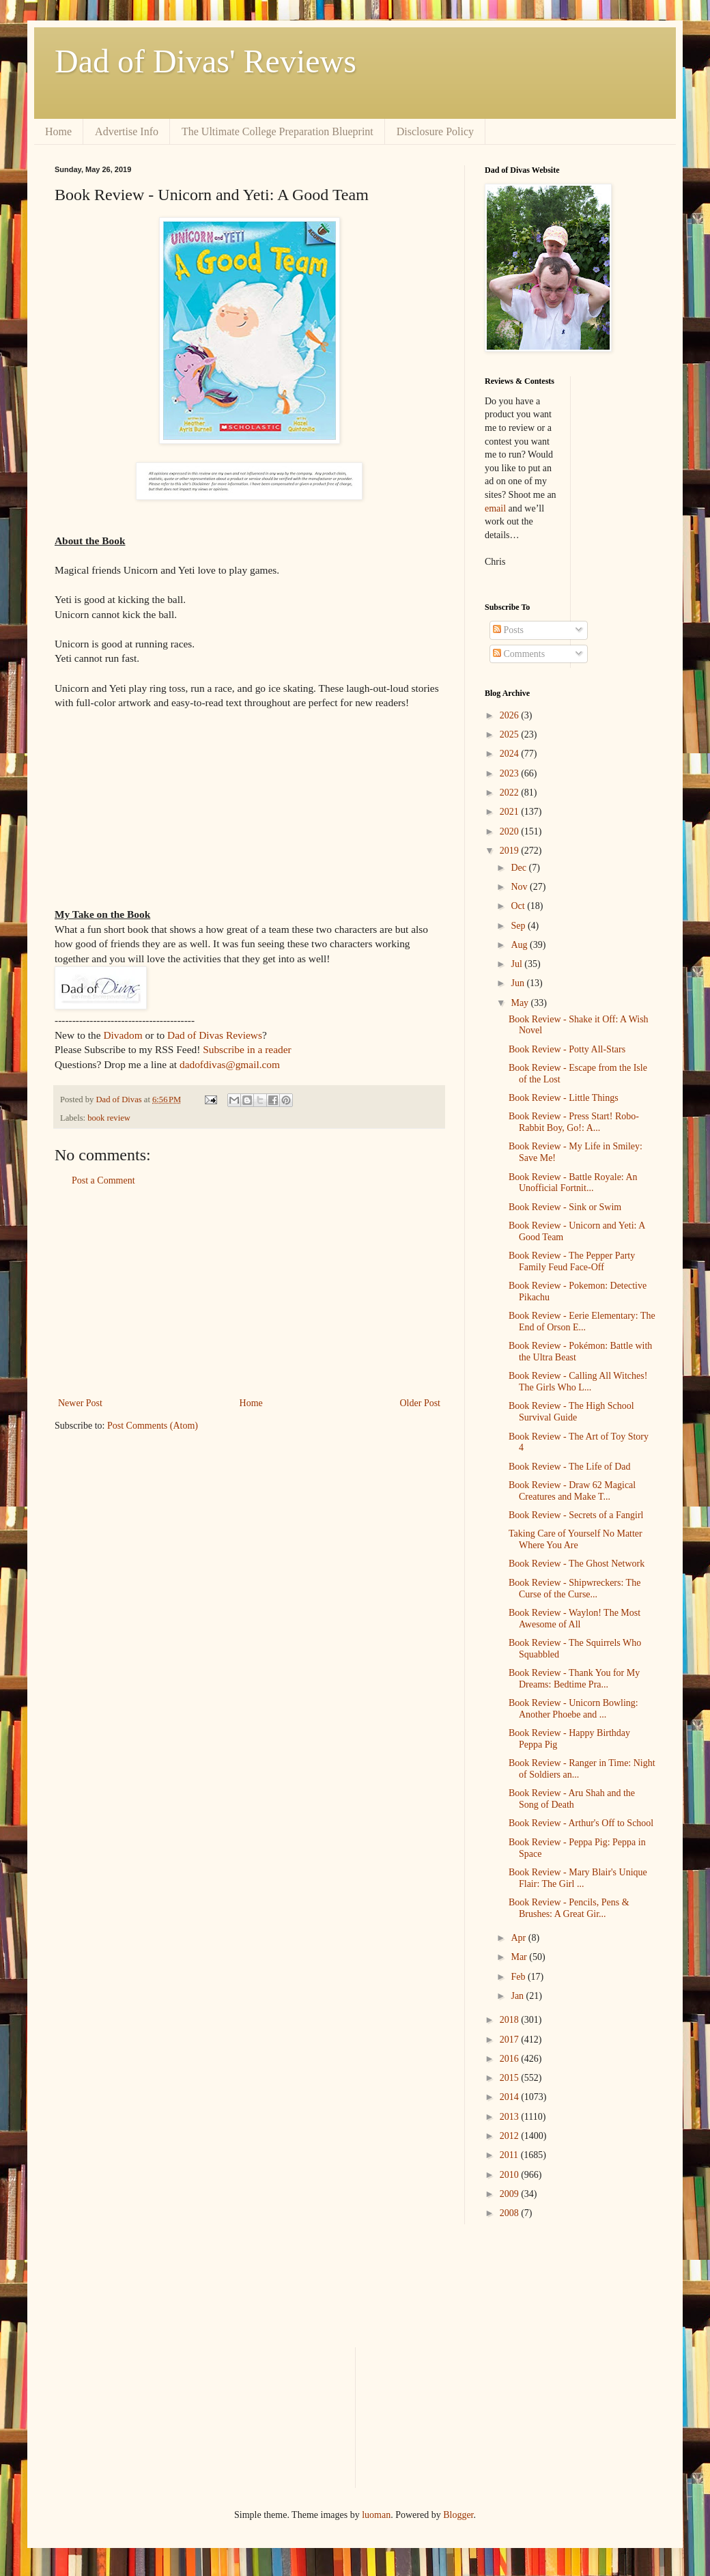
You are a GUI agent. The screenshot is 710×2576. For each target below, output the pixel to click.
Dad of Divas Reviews (214, 1035)
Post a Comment (103, 1180)
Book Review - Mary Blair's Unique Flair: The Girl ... (578, 1878)
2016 (511, 2059)
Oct (519, 906)
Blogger (458, 2515)
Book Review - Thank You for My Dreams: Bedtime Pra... (574, 1679)
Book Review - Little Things (564, 1098)
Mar (520, 1957)
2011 (510, 2155)
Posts (508, 630)
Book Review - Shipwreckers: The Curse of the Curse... (574, 1588)
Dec (519, 868)
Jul (517, 964)
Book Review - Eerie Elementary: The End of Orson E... (582, 1321)
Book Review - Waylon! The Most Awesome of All (574, 1618)
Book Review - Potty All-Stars (567, 1049)
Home (58, 131)
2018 (511, 2020)
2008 (511, 2213)
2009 (511, 2194)
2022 (511, 792)
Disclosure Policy (435, 131)
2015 (511, 2078)
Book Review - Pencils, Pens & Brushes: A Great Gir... (569, 1908)
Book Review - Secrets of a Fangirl (576, 1515)
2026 (511, 715)
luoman (376, 2515)
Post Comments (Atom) (152, 1425)
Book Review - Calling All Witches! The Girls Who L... (578, 1381)
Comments (519, 654)
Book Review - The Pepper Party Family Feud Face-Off (572, 1261)
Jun (518, 983)
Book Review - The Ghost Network (576, 1563)
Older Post (420, 1403)
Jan (518, 1996)
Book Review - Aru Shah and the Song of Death (572, 1799)
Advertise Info (126, 131)
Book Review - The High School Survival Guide (571, 1412)
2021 (511, 812)
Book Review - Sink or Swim (565, 1207)
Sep (519, 926)
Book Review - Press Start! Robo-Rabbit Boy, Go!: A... (574, 1122)
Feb (519, 1977)
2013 (511, 2117)
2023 (511, 773)
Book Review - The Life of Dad (570, 1466)
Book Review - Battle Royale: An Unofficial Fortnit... (573, 1183)
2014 (511, 2097)
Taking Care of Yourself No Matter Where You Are (575, 1539)
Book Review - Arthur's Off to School (581, 1823)
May (520, 1003)
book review (108, 1118)
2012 (511, 2136)
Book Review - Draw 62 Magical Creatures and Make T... (572, 1491)
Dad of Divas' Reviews (205, 61)
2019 (511, 850)
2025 (511, 734)
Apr (519, 1938)
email (495, 508)
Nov (520, 887)
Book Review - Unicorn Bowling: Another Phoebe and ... (573, 1709)
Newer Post (80, 1403)
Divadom (122, 1035)
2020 (511, 831)
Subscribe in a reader (247, 1049)
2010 (511, 2175)
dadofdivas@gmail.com (230, 1064)
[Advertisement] (249, 1292)
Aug (520, 945)
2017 (511, 2039)
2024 (511, 753)
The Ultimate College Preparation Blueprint (277, 131)
